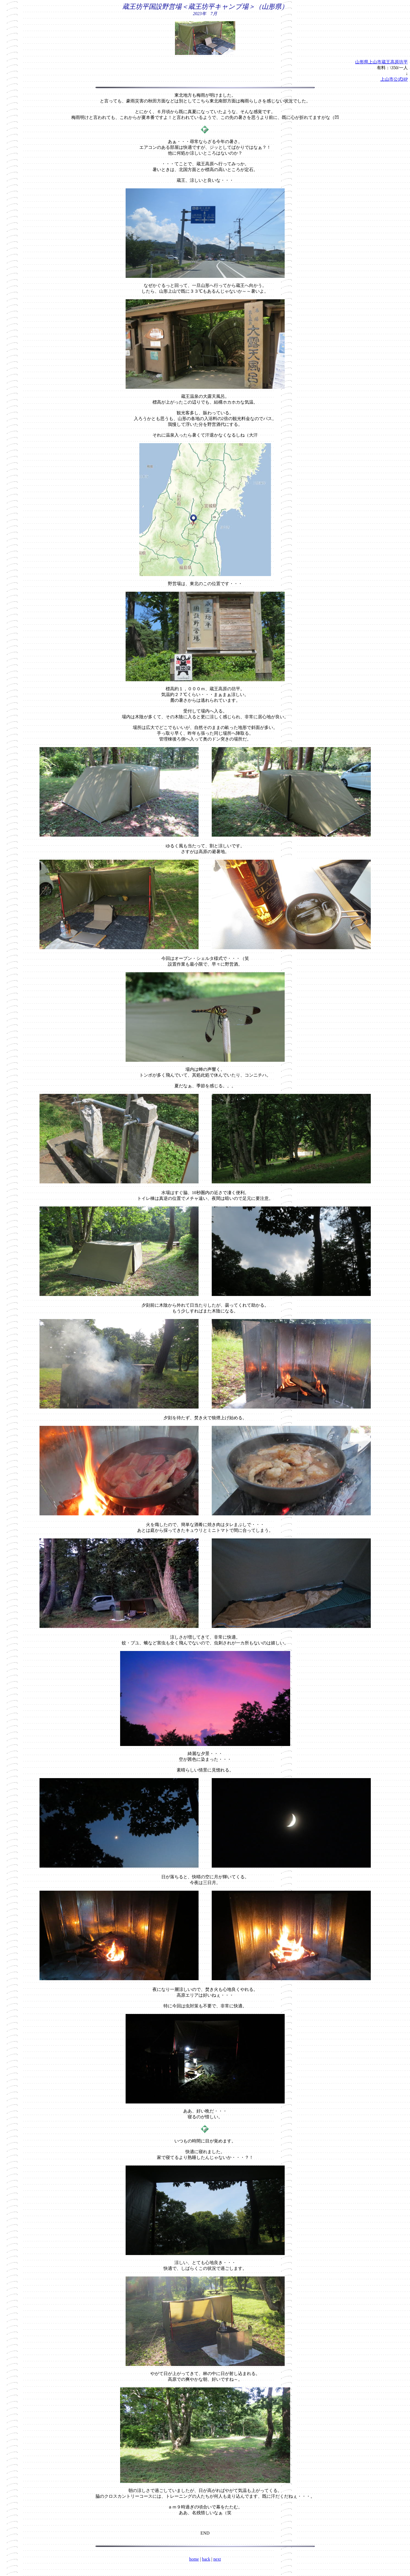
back (206, 2559)
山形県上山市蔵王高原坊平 (381, 62)
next (217, 2559)
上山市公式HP (394, 79)
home (194, 2559)
